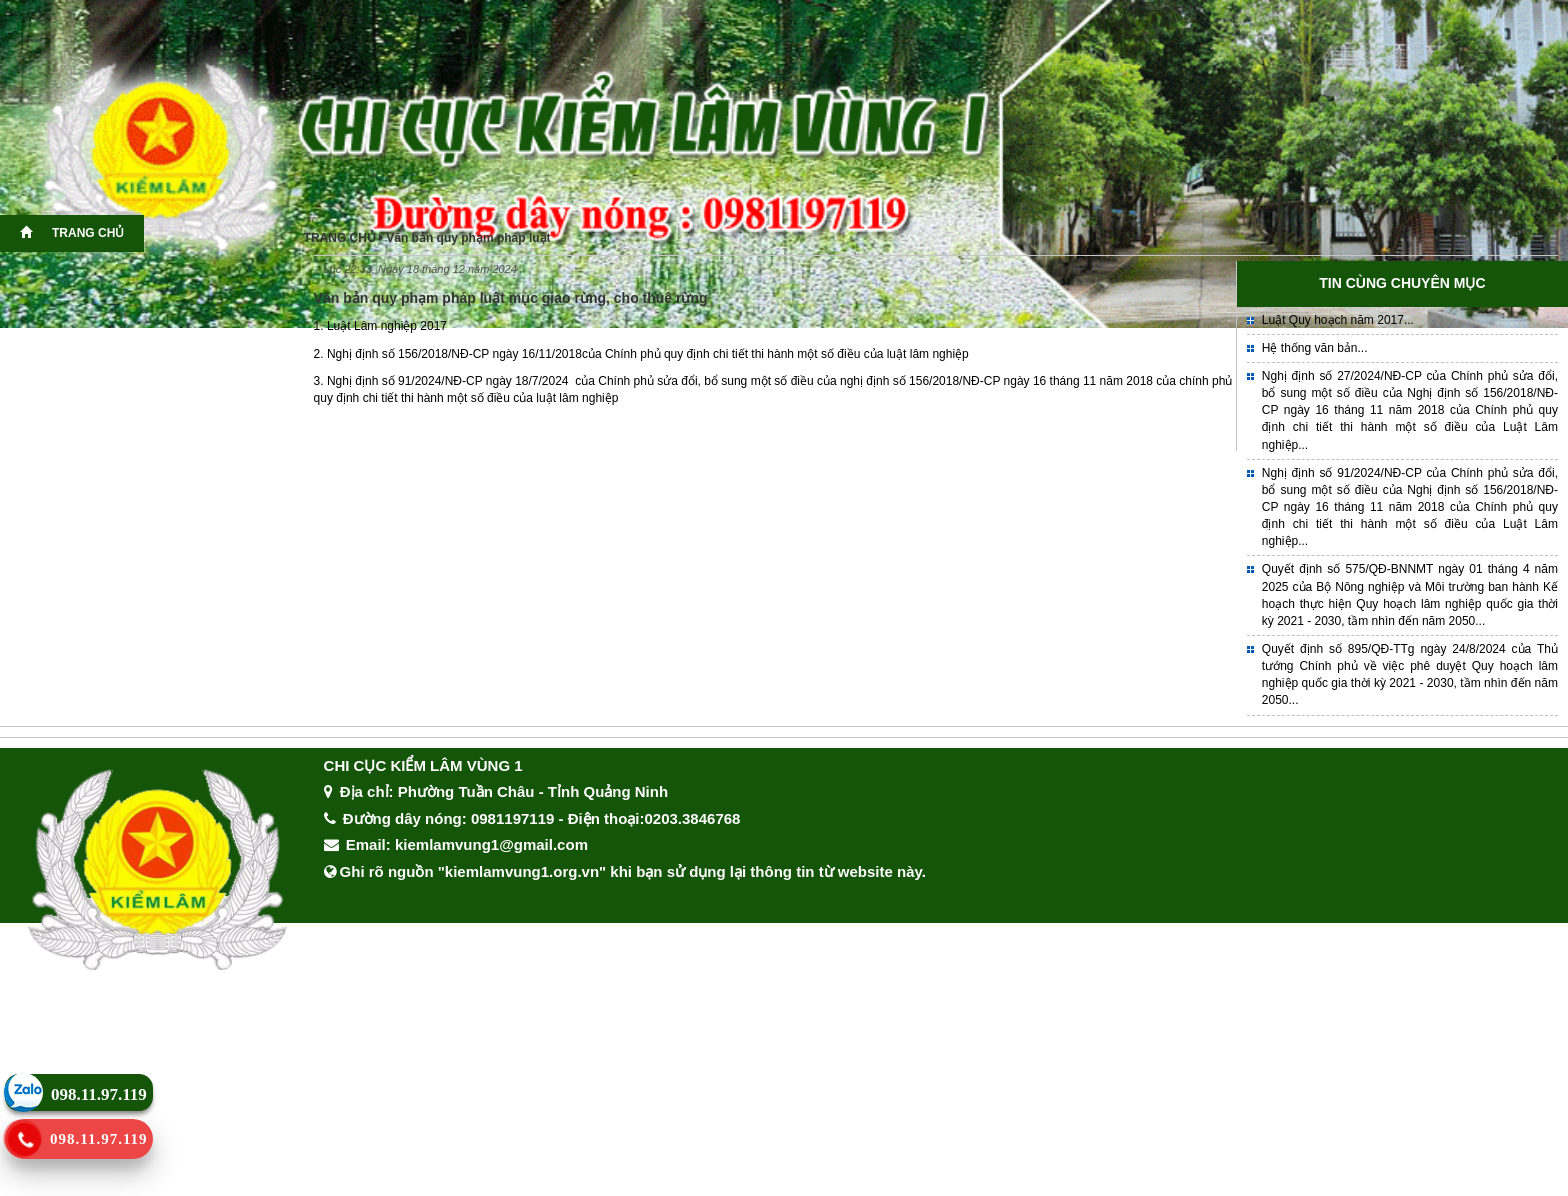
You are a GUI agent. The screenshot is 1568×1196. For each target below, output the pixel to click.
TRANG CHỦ (72, 233)
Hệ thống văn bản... (1315, 348)
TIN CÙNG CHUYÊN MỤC (1402, 283)
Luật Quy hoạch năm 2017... (1338, 320)
